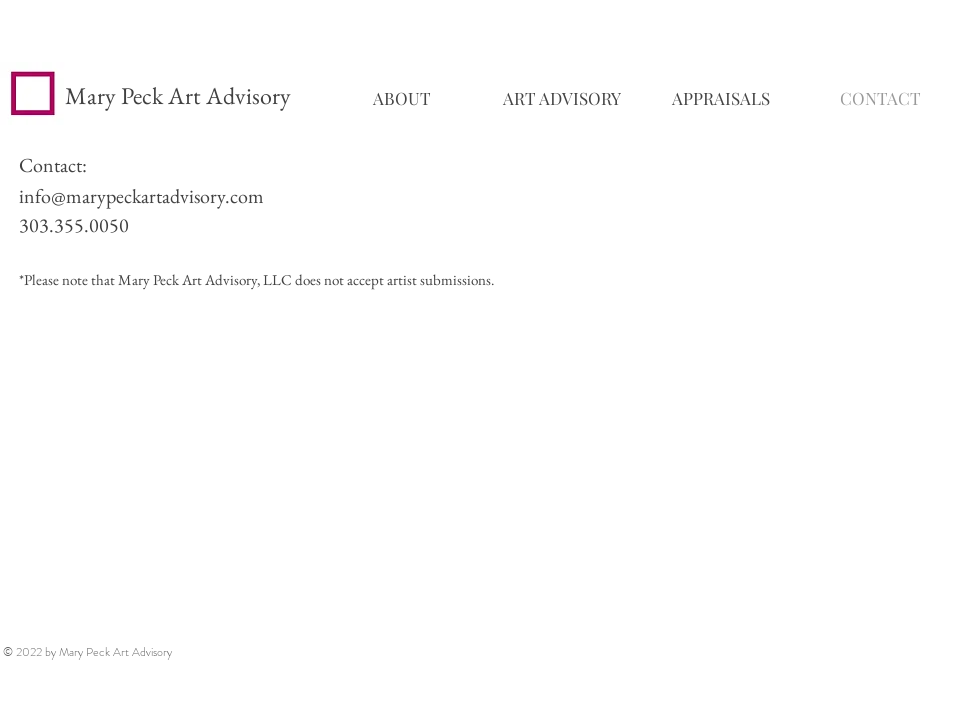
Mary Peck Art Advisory (178, 95)
